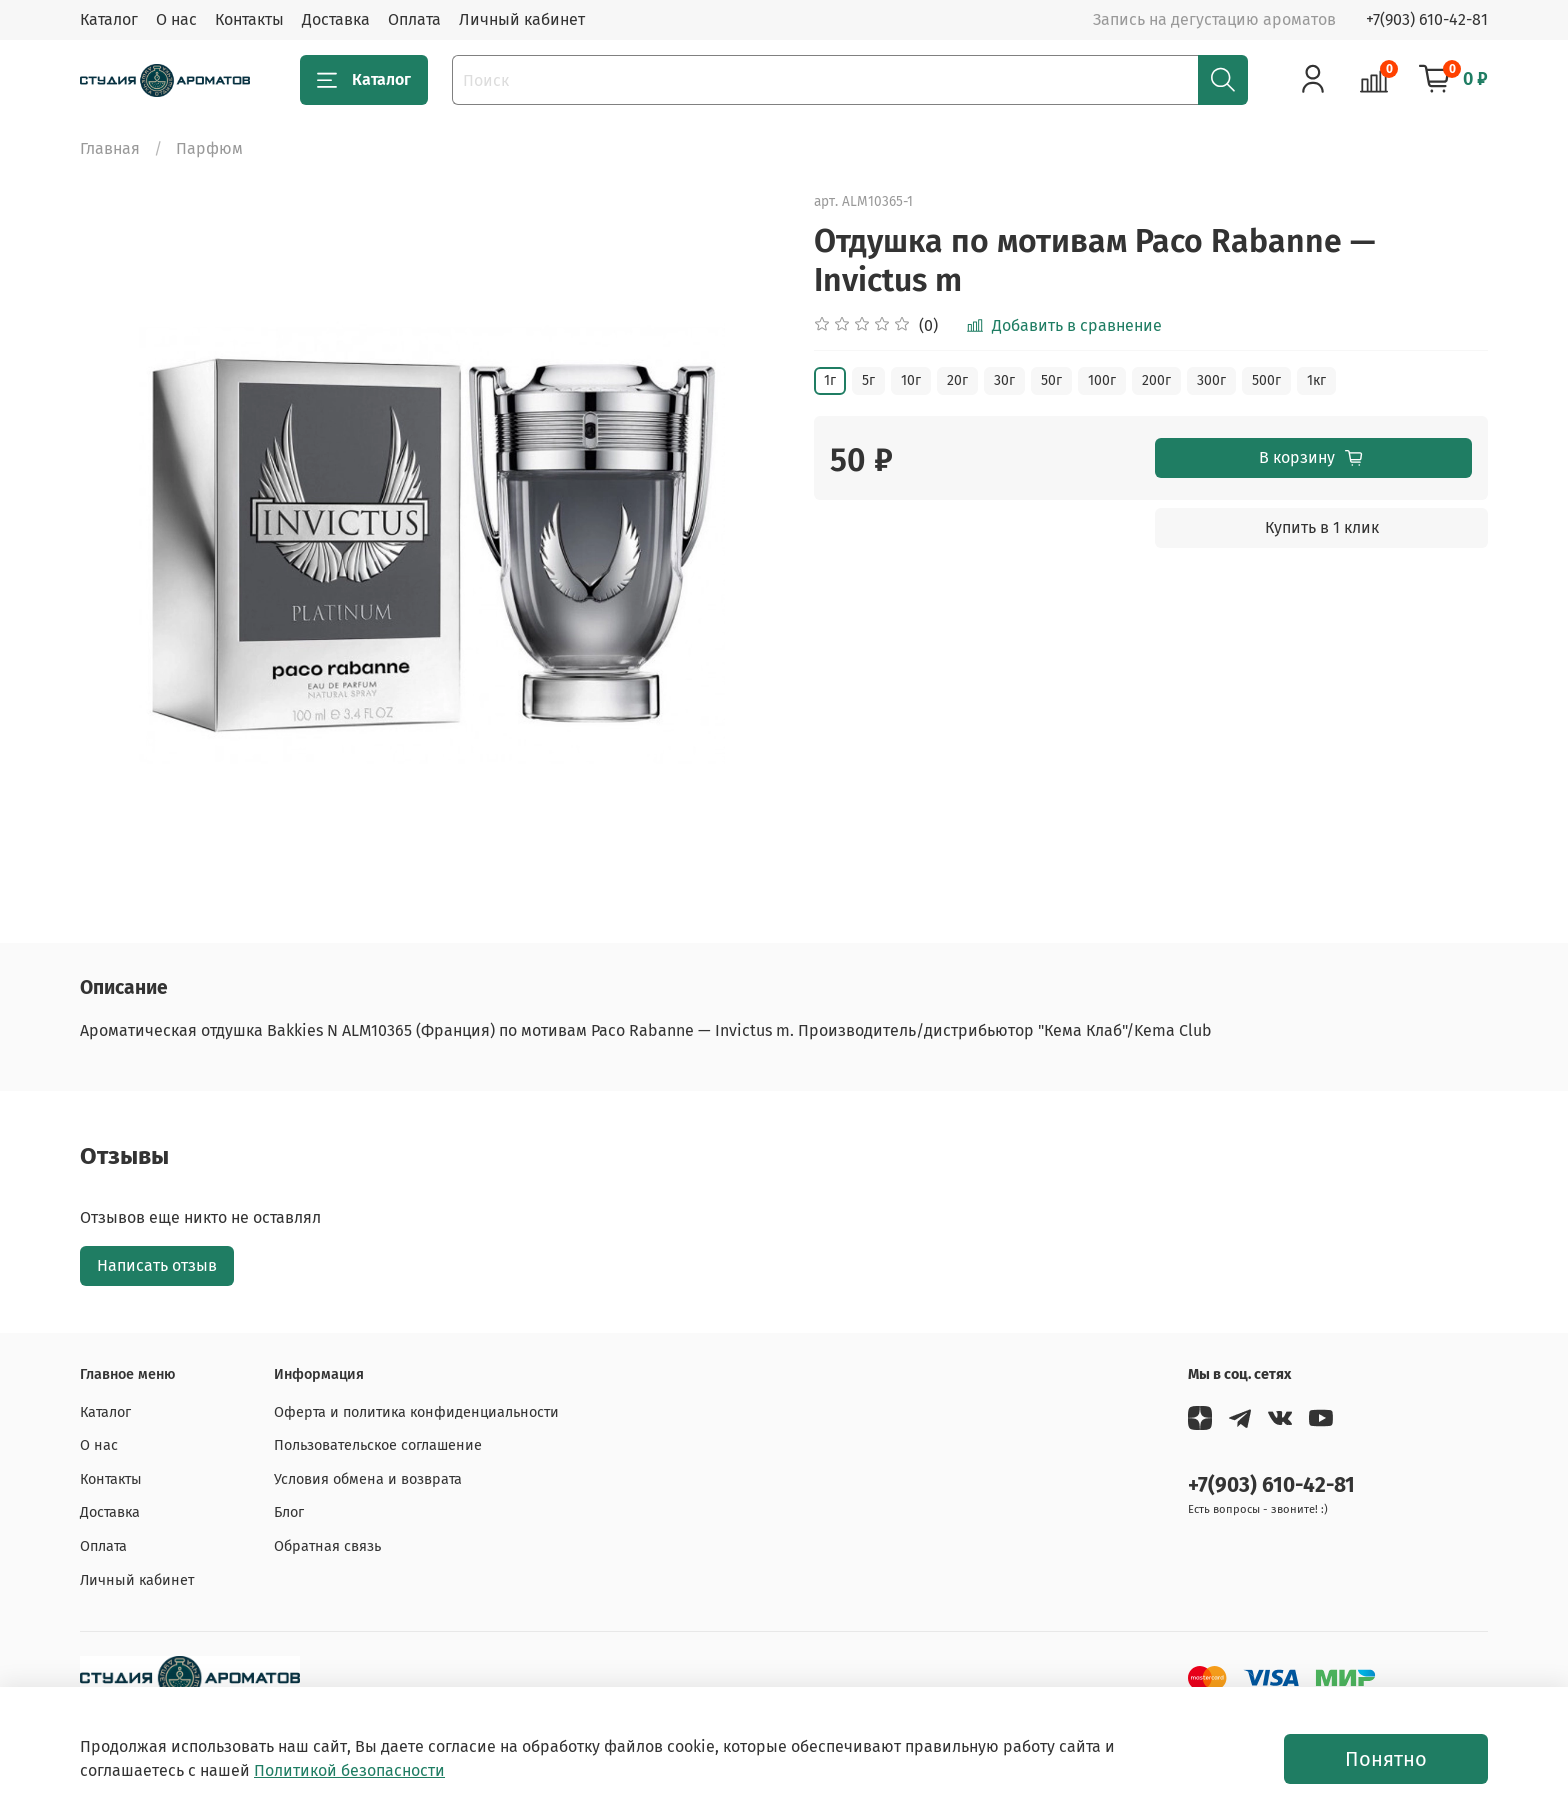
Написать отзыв (157, 1265)
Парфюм (209, 148)
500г (1266, 380)
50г (1051, 380)
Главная (110, 148)
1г (830, 380)
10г (911, 380)
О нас (176, 19)
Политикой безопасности (349, 1770)
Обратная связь (327, 1546)
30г (1004, 380)
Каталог (109, 19)
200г (1156, 380)
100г (1102, 380)
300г (1211, 380)
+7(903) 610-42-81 (1427, 19)
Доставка (336, 19)
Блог (289, 1512)
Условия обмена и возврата (368, 1479)
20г (957, 380)
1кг (1316, 380)
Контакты (249, 19)
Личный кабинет (522, 19)
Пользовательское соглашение (378, 1445)
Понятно (1386, 1759)
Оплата (414, 19)
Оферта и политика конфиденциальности (416, 1412)
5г (868, 380)
